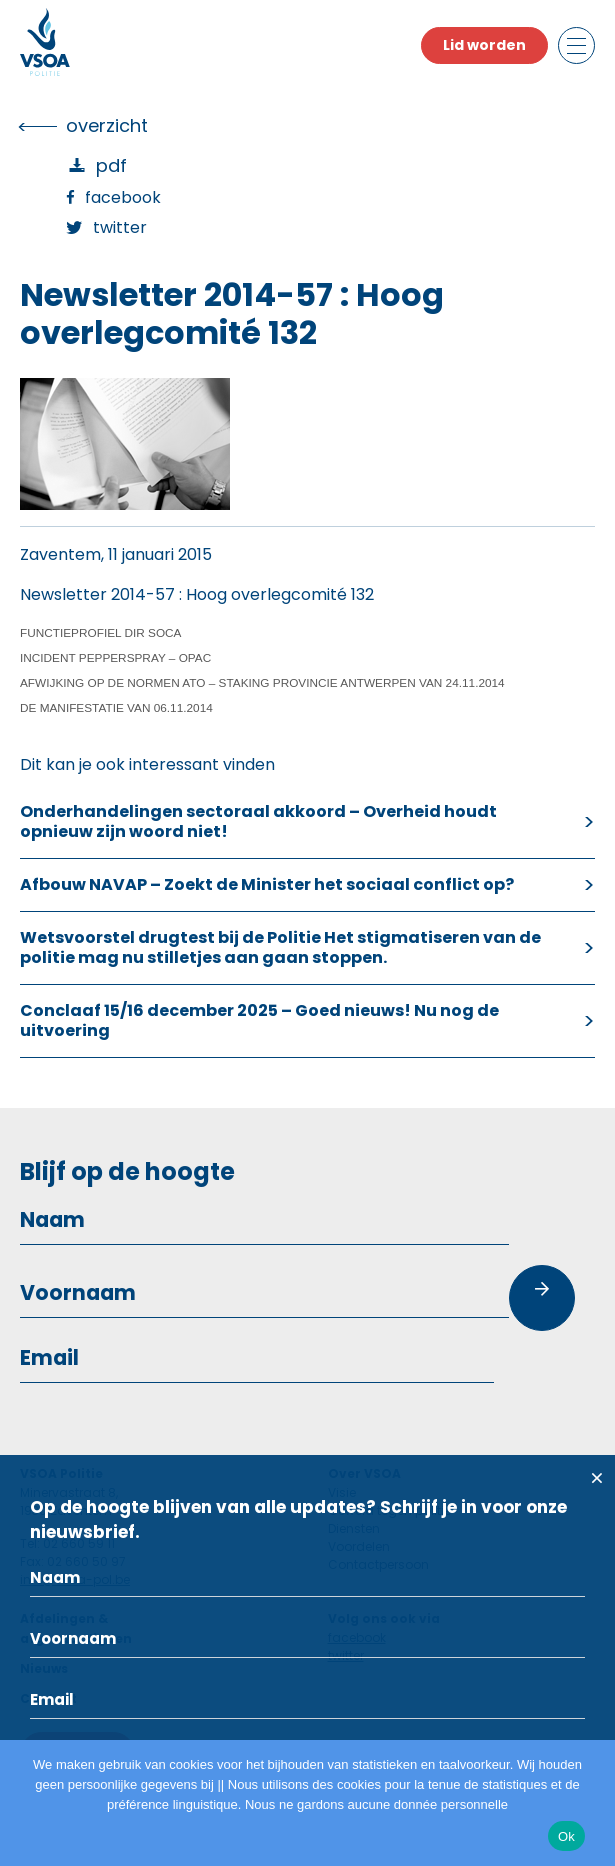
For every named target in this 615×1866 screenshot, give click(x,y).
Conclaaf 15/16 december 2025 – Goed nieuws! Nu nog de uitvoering (259, 1020)
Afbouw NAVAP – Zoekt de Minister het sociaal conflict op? (267, 884)
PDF (111, 165)
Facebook (123, 197)
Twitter (120, 227)
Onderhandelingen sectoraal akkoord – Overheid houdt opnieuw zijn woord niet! (258, 821)
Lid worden (484, 45)
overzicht (107, 125)
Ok (566, 1836)
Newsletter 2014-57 (97, 594)
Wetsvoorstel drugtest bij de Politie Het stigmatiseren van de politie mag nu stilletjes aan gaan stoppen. (280, 947)
